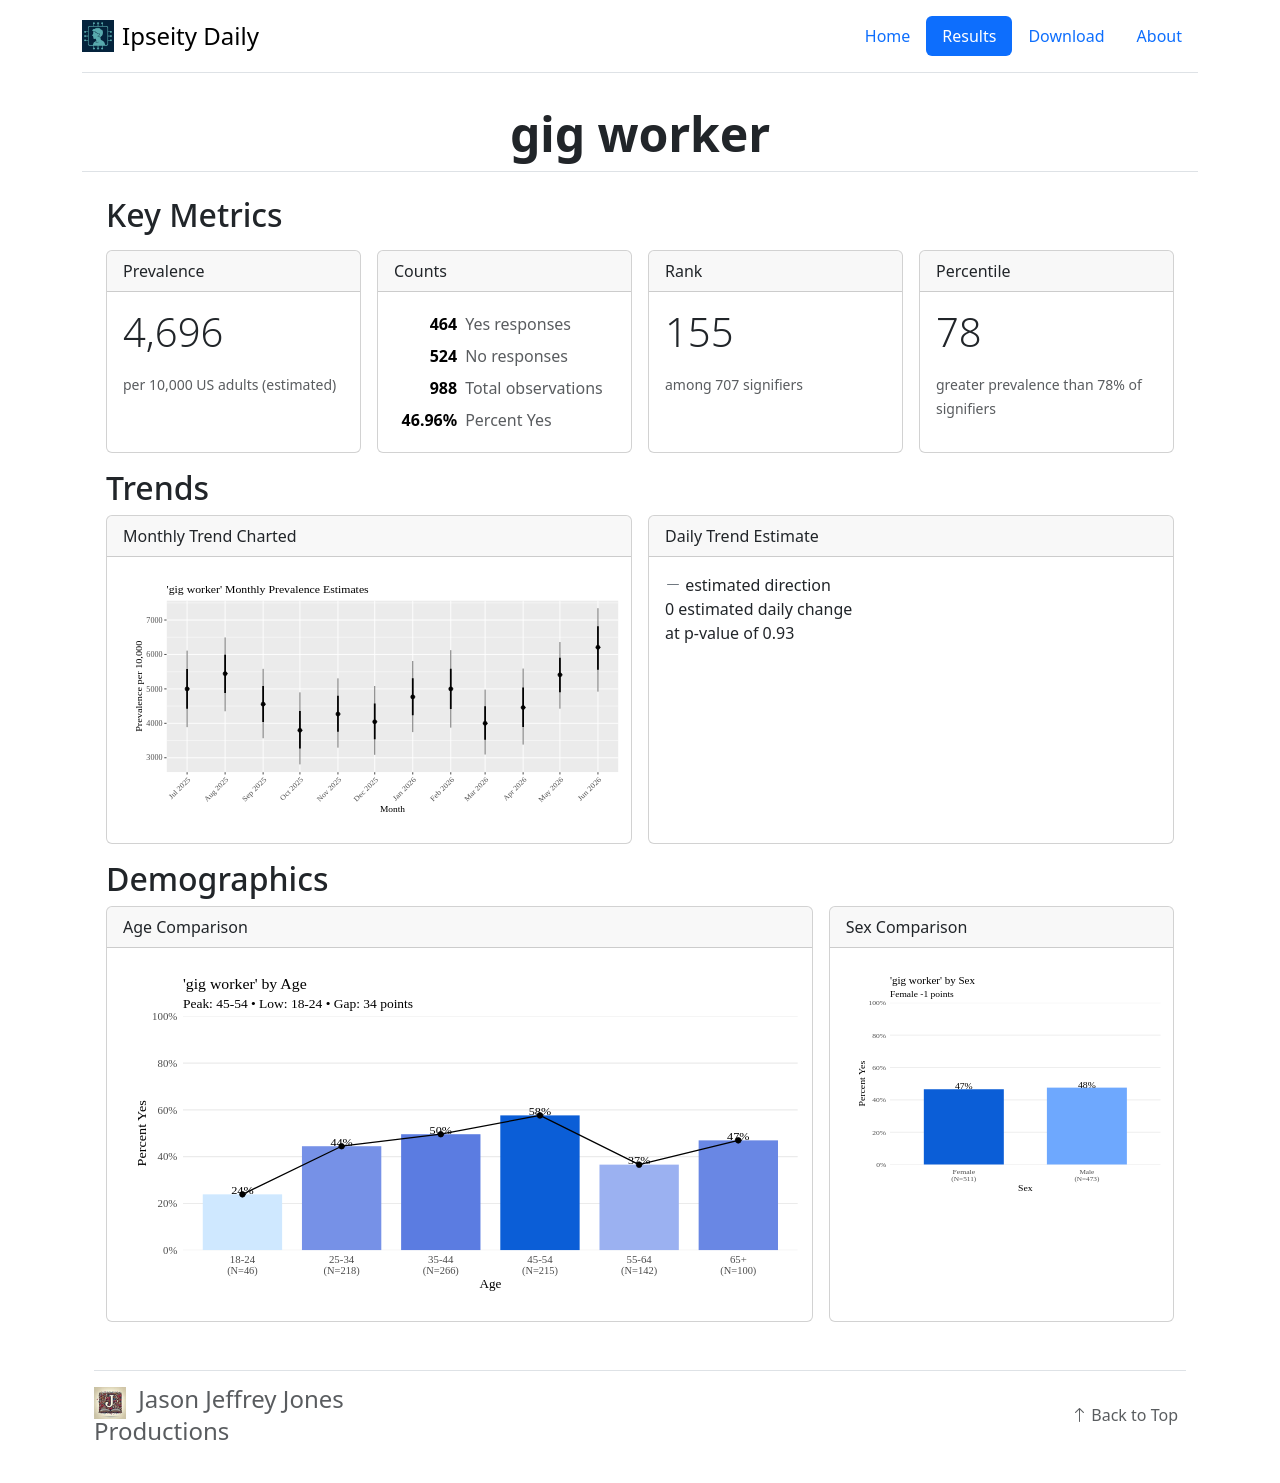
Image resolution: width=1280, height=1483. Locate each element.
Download (1066, 36)
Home (888, 36)
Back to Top (1124, 1415)
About (1159, 36)
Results (969, 36)
